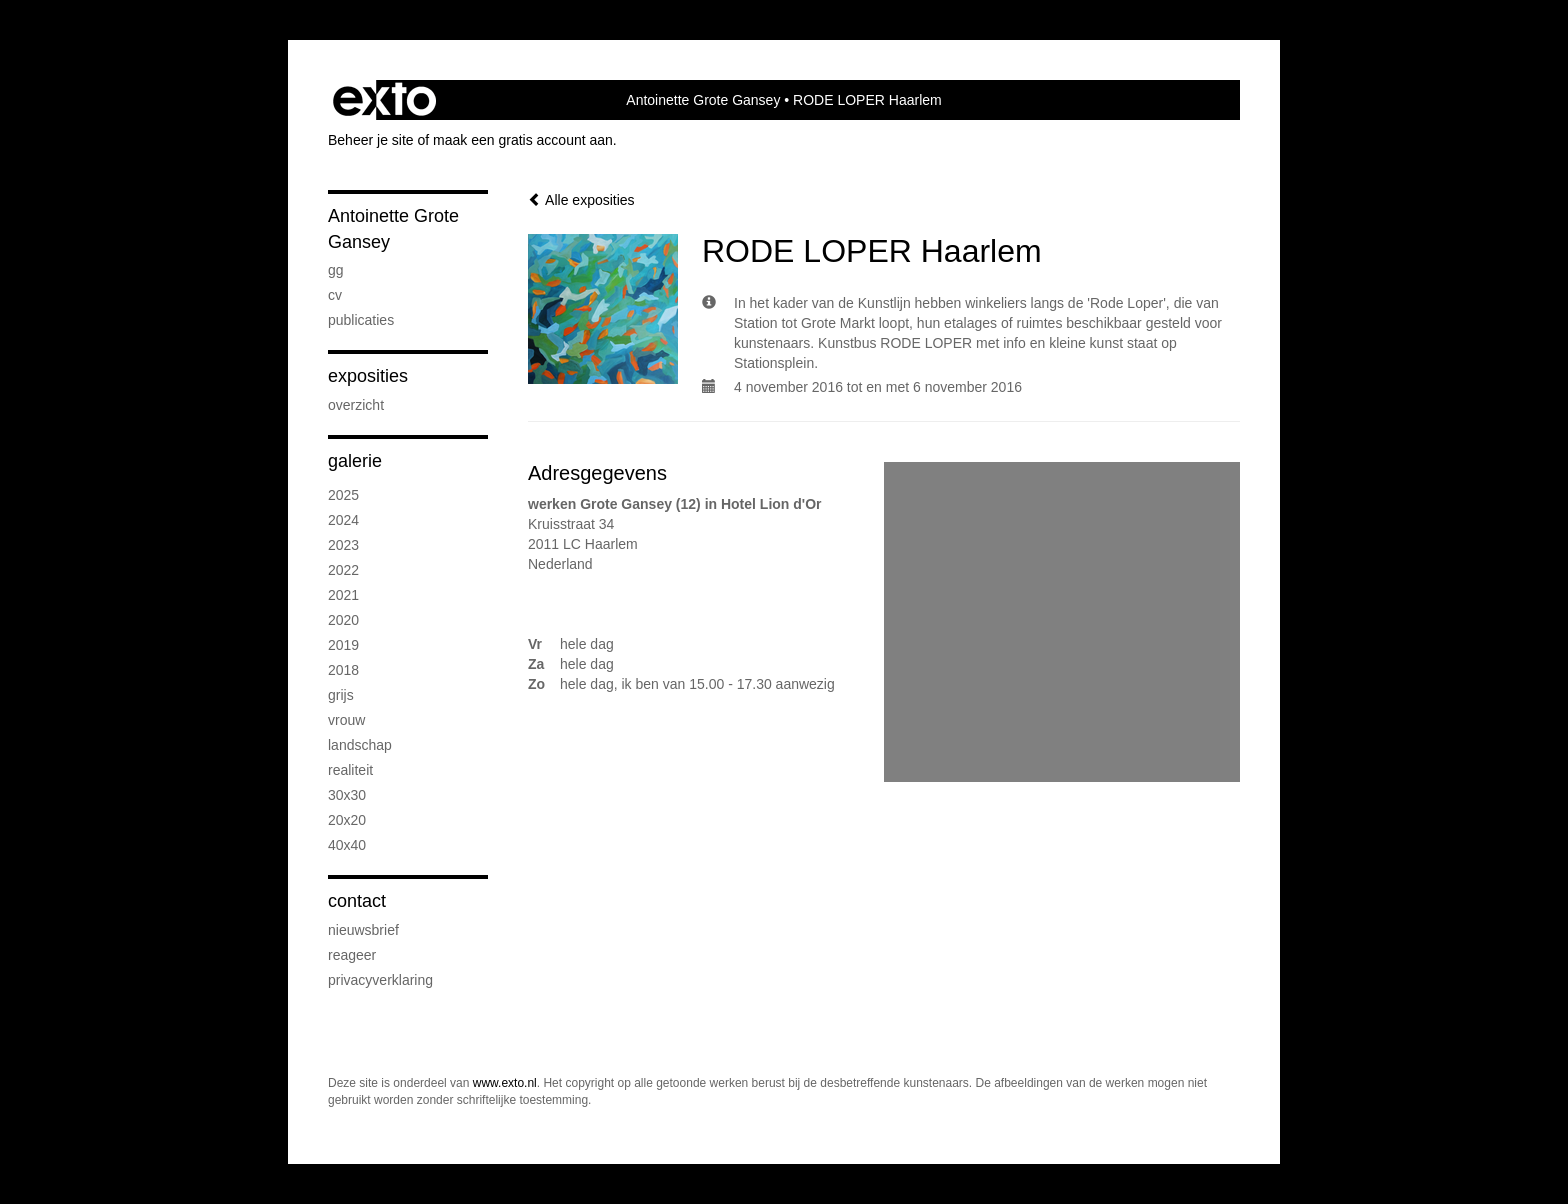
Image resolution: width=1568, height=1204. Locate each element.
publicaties (361, 320)
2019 (343, 645)
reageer (352, 955)
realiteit (350, 770)
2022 (343, 570)
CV (335, 295)
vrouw (346, 720)
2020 (343, 620)
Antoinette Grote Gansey (703, 100)
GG (336, 270)
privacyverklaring (380, 980)
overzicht (356, 405)
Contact (357, 901)
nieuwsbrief (363, 930)
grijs (341, 695)
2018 (343, 670)
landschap (360, 745)
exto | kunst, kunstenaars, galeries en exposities (384, 100)
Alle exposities (581, 200)
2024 (343, 520)
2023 (343, 545)
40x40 (347, 845)
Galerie (355, 461)
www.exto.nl (505, 1083)
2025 (343, 495)
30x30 (347, 795)
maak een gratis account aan (523, 140)
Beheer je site (371, 140)
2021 (343, 595)
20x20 (347, 820)
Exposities (368, 376)
